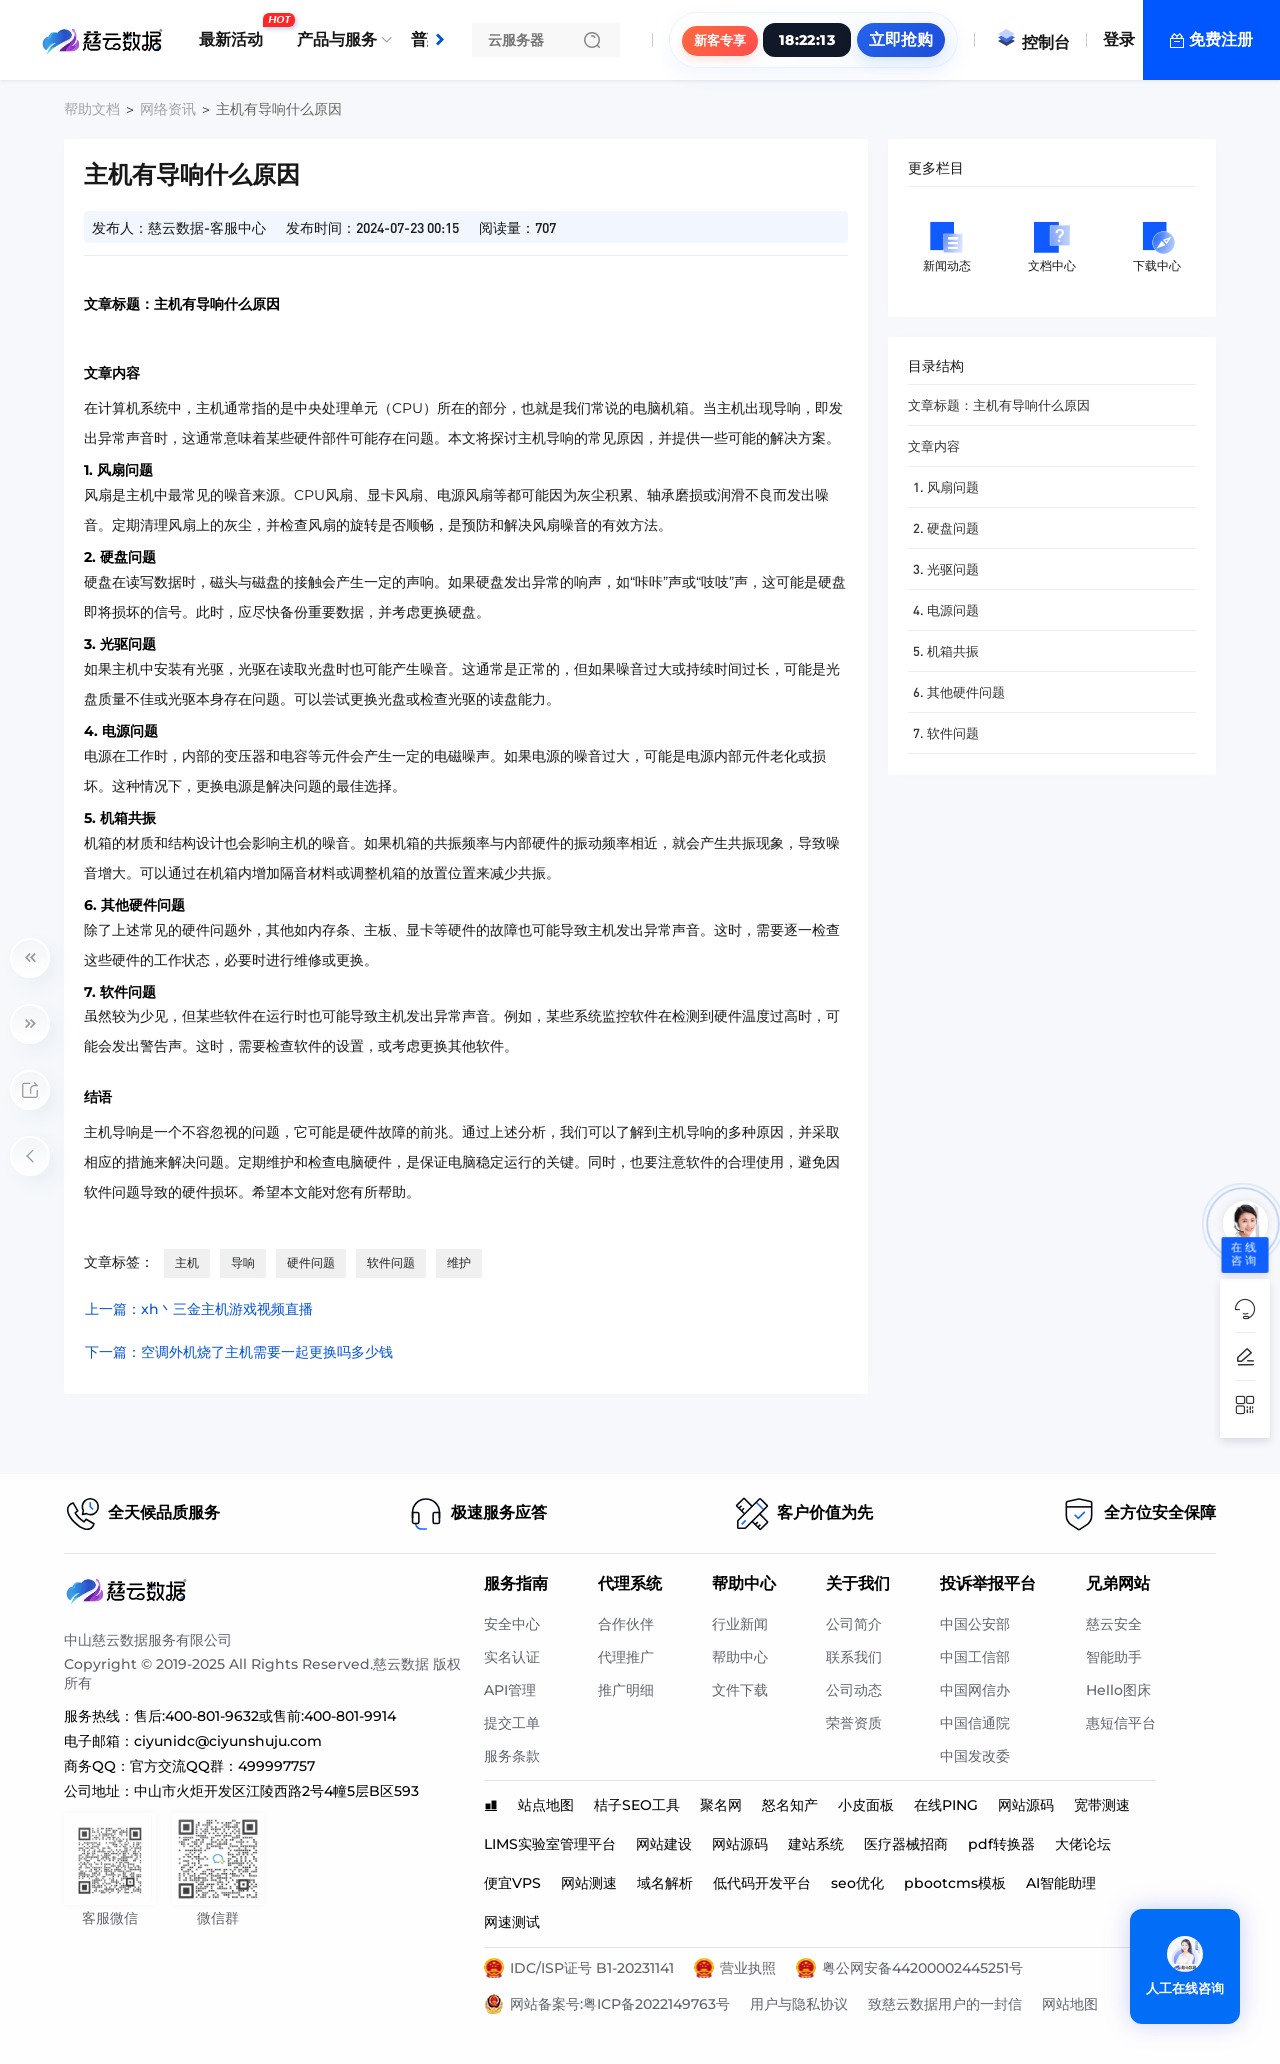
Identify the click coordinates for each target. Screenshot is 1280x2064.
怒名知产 (790, 1805)
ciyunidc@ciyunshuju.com (228, 1741)
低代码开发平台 (762, 1883)
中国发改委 (975, 1756)
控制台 (1033, 42)
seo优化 (857, 1883)
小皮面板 (866, 1805)
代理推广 (626, 1657)
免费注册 (1221, 39)
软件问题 (391, 1262)
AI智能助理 (1061, 1883)
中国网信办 (975, 1690)
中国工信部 (975, 1657)
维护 (459, 1262)
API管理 (510, 1690)
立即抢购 (901, 39)
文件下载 (740, 1690)
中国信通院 (975, 1723)
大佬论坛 (1083, 1844)
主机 (187, 1262)
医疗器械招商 (906, 1844)
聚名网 (721, 1805)
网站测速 (589, 1883)
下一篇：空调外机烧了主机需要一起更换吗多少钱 (239, 1352)
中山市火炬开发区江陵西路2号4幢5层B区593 (276, 1791)
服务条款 (512, 1756)
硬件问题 (311, 1262)
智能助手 (1114, 1657)
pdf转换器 (1001, 1844)
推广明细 (626, 1690)
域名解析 (665, 1883)
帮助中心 (740, 1657)
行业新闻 (740, 1624)
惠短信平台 (1121, 1723)
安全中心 (512, 1624)
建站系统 (816, 1844)
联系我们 (854, 1657)
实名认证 (512, 1657)
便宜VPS (512, 1883)
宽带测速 (1102, 1805)
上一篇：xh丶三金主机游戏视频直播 (199, 1309)
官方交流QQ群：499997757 (222, 1766)
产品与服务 (337, 39)
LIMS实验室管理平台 (550, 1844)
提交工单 (512, 1723)
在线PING (946, 1805)
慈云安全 (1114, 1624)
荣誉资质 (854, 1723)
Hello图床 (1118, 1690)
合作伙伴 (626, 1624)
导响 (243, 1262)
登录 (1119, 39)
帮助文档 (92, 109)
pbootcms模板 (955, 1883)
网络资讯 (168, 109)
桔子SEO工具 (637, 1805)
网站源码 (1026, 1805)
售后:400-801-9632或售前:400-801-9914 (265, 1716)
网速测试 (512, 1922)
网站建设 (664, 1844)
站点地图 (546, 1805)
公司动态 (854, 1690)
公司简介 (854, 1624)
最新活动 (236, 32)
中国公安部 (975, 1624)
